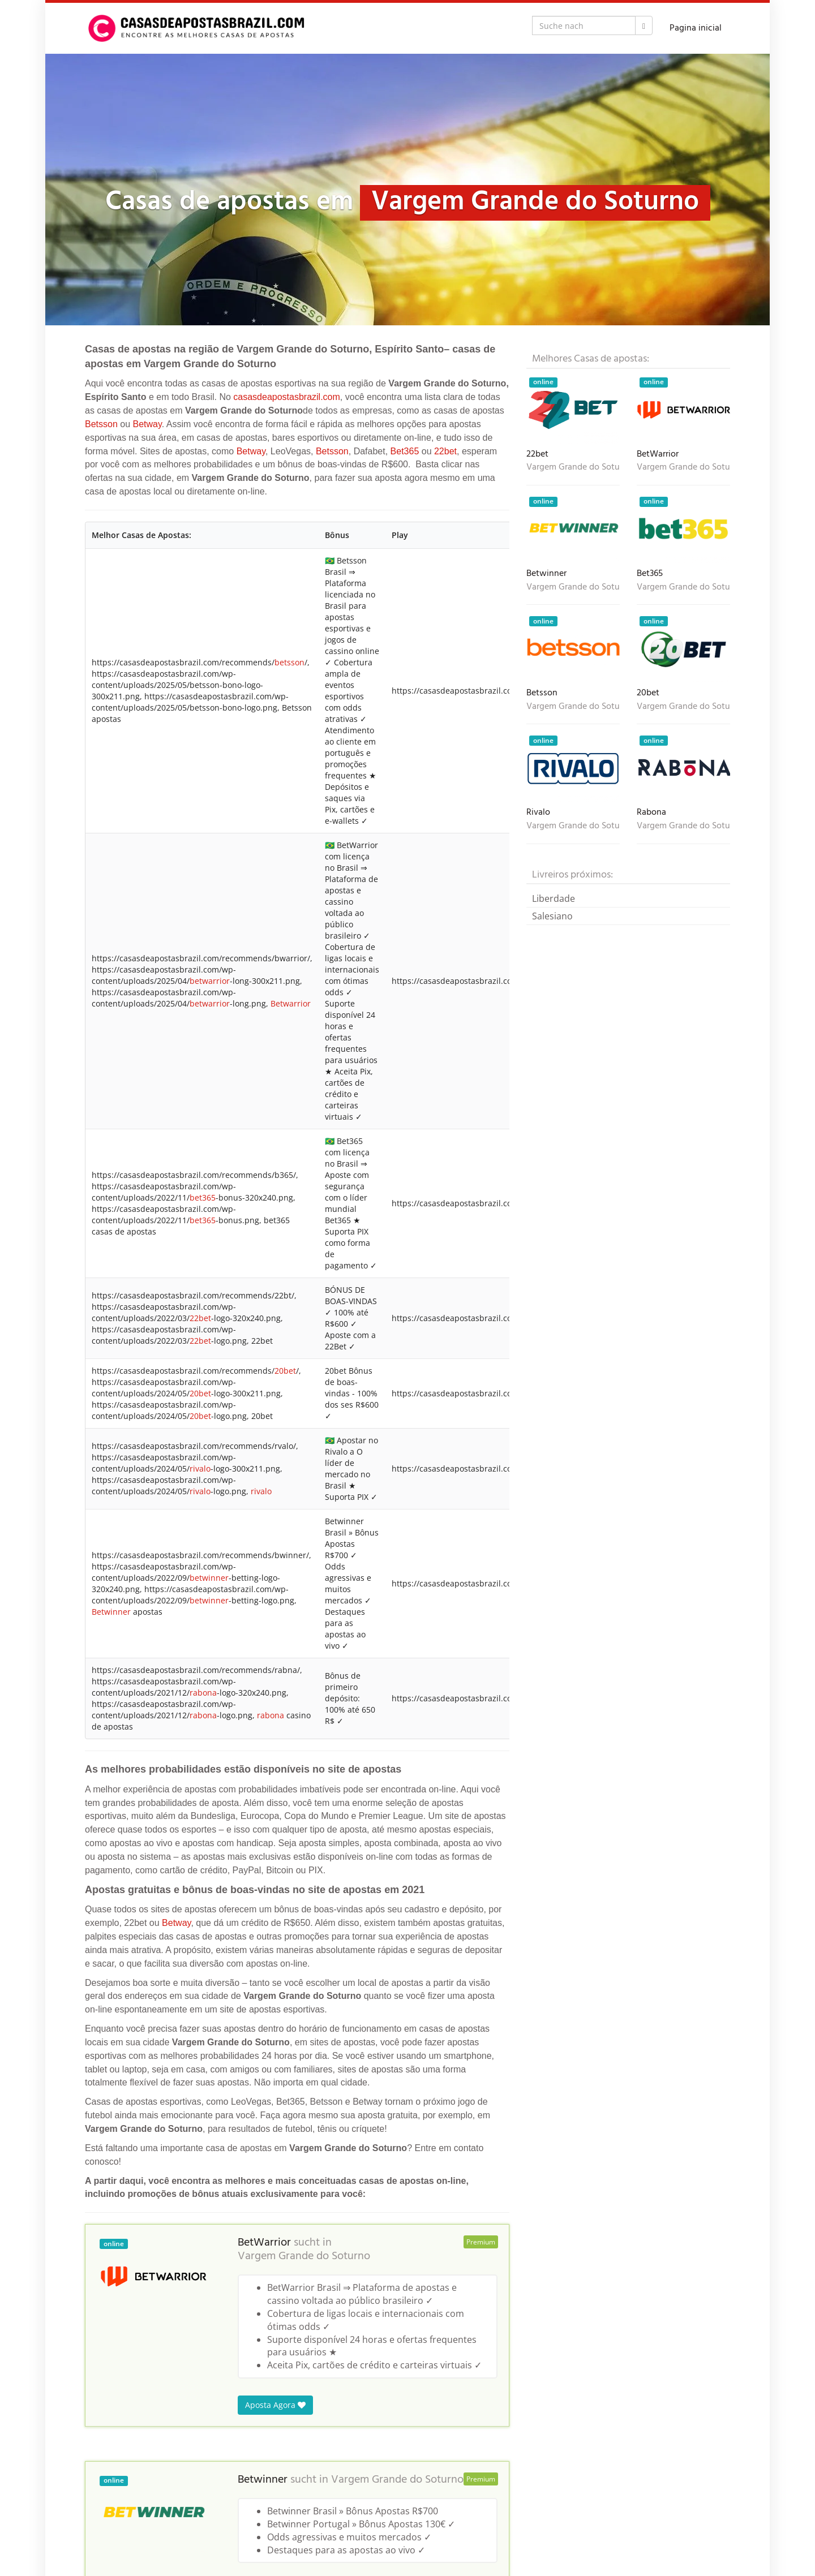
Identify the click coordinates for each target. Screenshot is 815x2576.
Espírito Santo (216, 2518)
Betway (147, 424)
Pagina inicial (696, 28)
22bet (445, 451)
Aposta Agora (275, 1187)
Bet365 (405, 451)
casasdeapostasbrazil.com (286, 397)
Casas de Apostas (118, 2518)
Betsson (101, 424)
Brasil (170, 2518)
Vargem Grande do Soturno (304, 1039)
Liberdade (553, 898)
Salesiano (552, 916)
